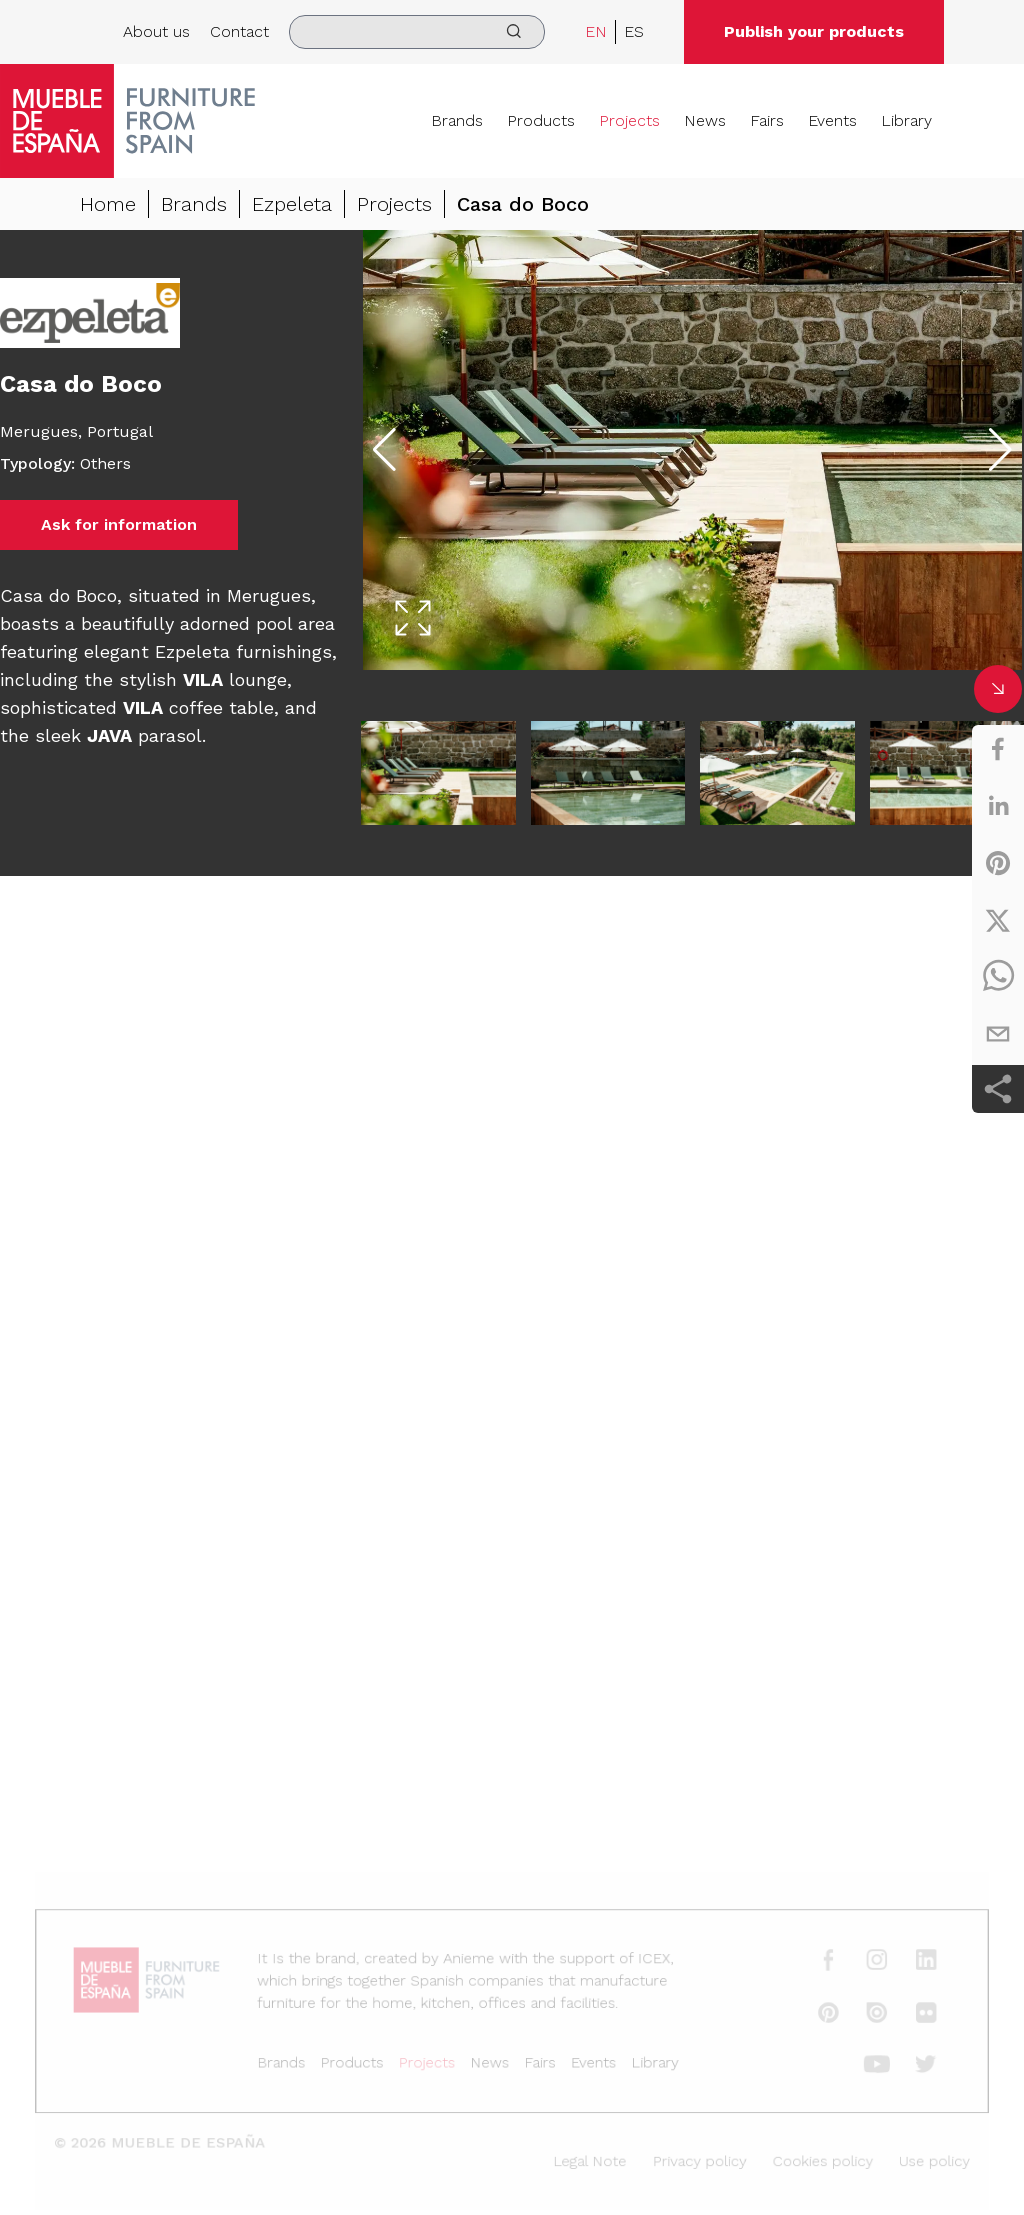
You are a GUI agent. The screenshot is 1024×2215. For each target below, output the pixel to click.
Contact (239, 31)
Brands (457, 120)
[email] (998, 1034)
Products (541, 120)
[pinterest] (998, 863)
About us (156, 31)
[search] (417, 32)
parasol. (143, 735)
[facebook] (998, 749)
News (705, 120)
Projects (629, 120)
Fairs (767, 120)
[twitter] (998, 920)
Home (108, 204)
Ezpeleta (292, 204)
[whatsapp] (998, 977)
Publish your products (814, 31)
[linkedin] (998, 806)
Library (906, 120)
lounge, (237, 679)
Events (832, 120)
